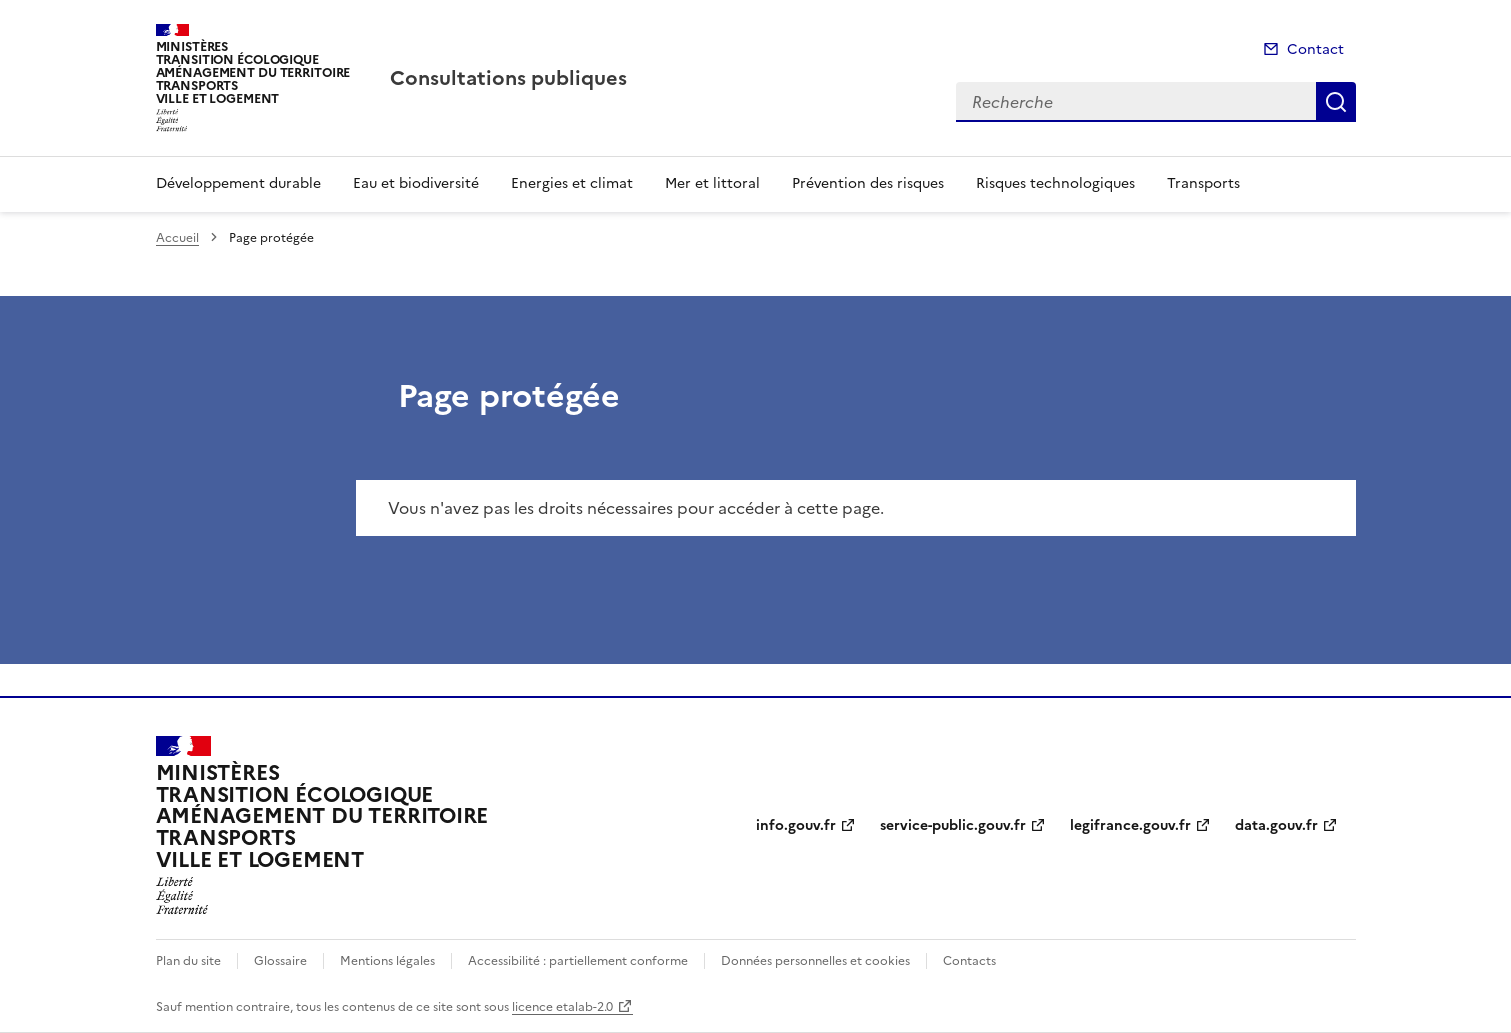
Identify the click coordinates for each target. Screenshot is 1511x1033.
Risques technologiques (1055, 183)
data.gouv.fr (1276, 825)
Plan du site (188, 961)
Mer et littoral (712, 183)
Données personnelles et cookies (815, 961)
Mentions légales (387, 961)
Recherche (1336, 102)
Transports (1203, 183)
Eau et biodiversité (416, 183)
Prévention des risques (868, 183)
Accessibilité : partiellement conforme (578, 961)
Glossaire (280, 961)
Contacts (969, 961)
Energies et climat (572, 183)
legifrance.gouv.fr (1130, 825)
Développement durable (238, 183)
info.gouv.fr (796, 825)
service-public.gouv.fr (953, 825)
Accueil (177, 238)
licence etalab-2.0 (562, 1007)
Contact (1315, 49)
